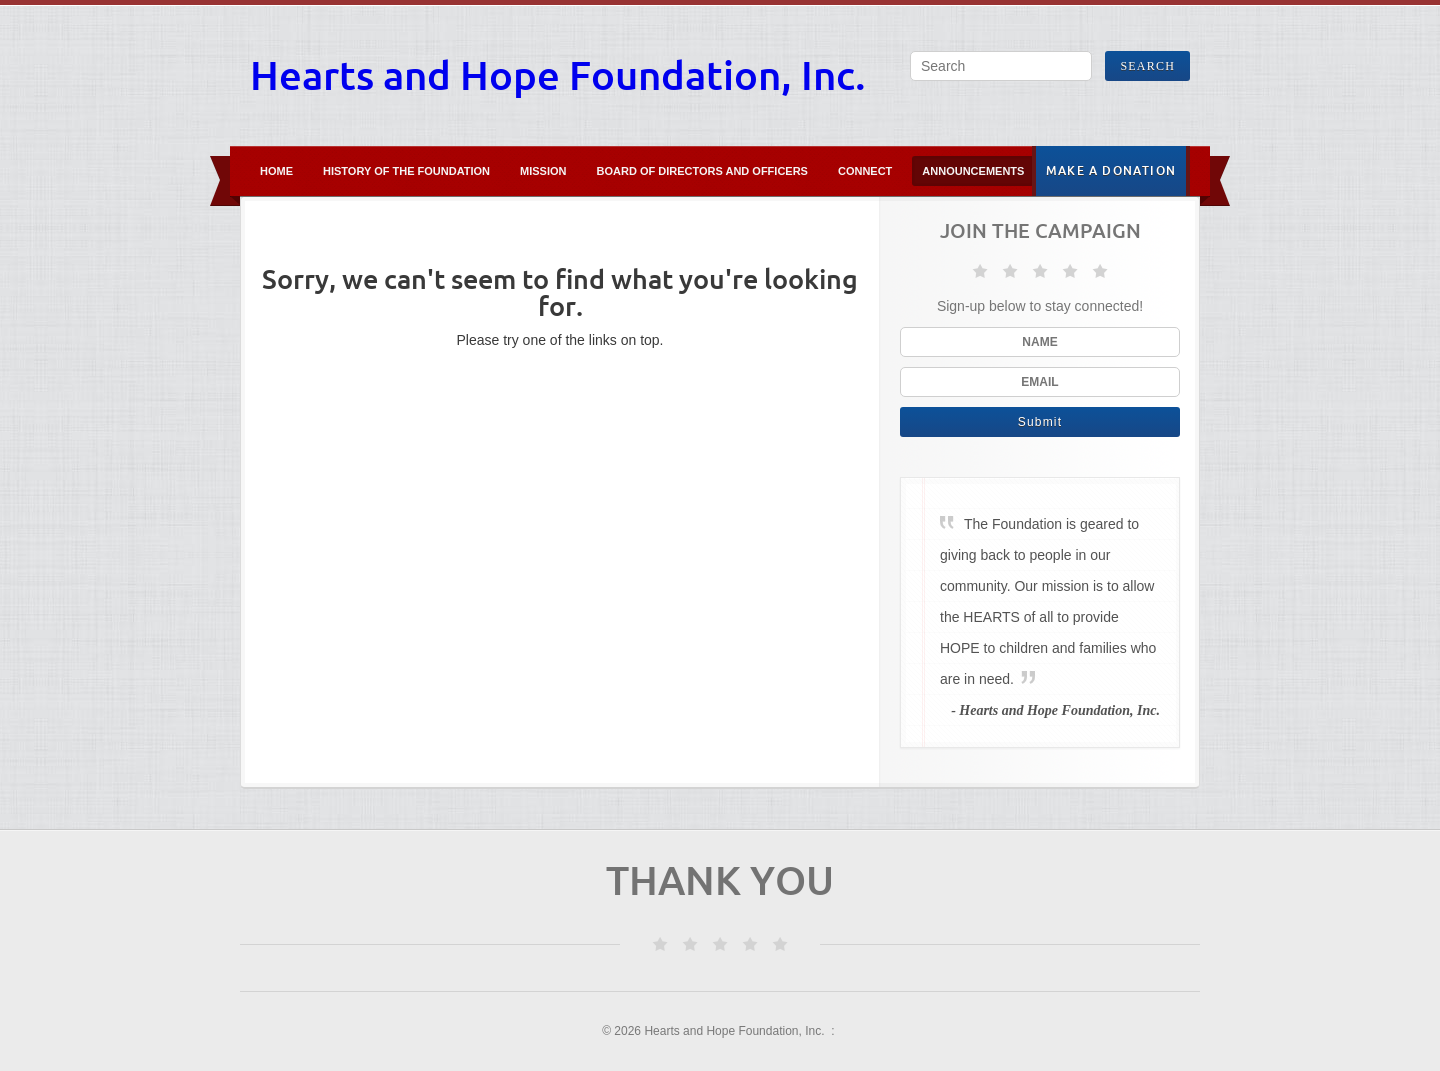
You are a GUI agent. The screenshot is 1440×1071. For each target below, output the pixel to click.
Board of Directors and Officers (702, 171)
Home (276, 171)
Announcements (973, 171)
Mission (543, 171)
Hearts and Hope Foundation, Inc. (558, 75)
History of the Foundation (406, 171)
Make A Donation (1111, 170)
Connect (865, 171)
